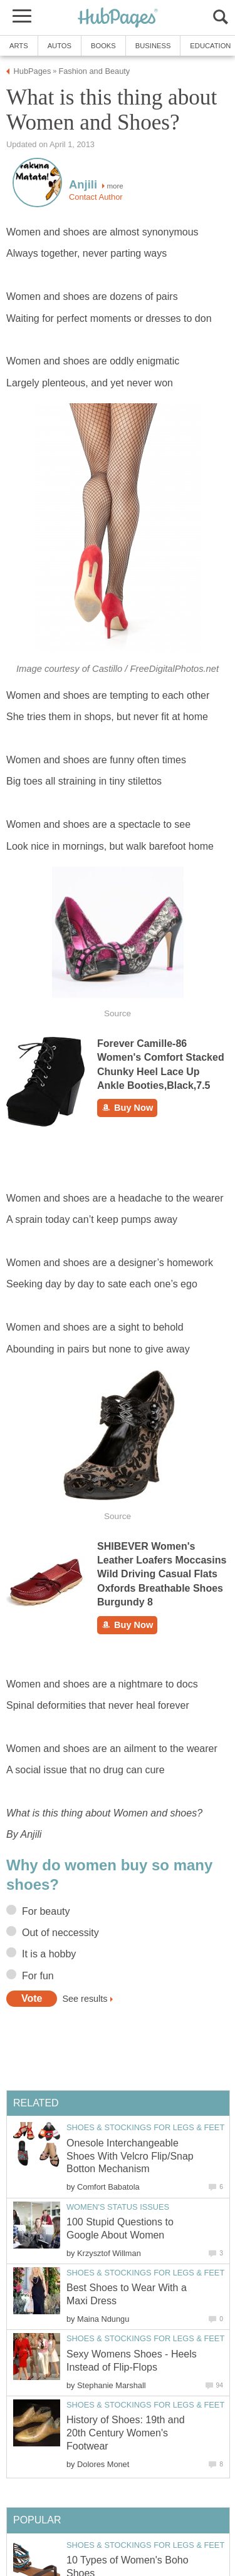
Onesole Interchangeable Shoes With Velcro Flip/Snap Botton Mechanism (130, 2156)
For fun (38, 1976)
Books (103, 45)
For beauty (46, 1911)
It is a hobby (49, 1954)
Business (153, 45)
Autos (59, 45)
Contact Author (96, 197)
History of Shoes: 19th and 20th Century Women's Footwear (125, 2432)
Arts (18, 45)
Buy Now (127, 1108)
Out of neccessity (60, 1932)
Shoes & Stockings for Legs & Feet (145, 2127)
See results (84, 1999)
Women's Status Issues (117, 2207)
